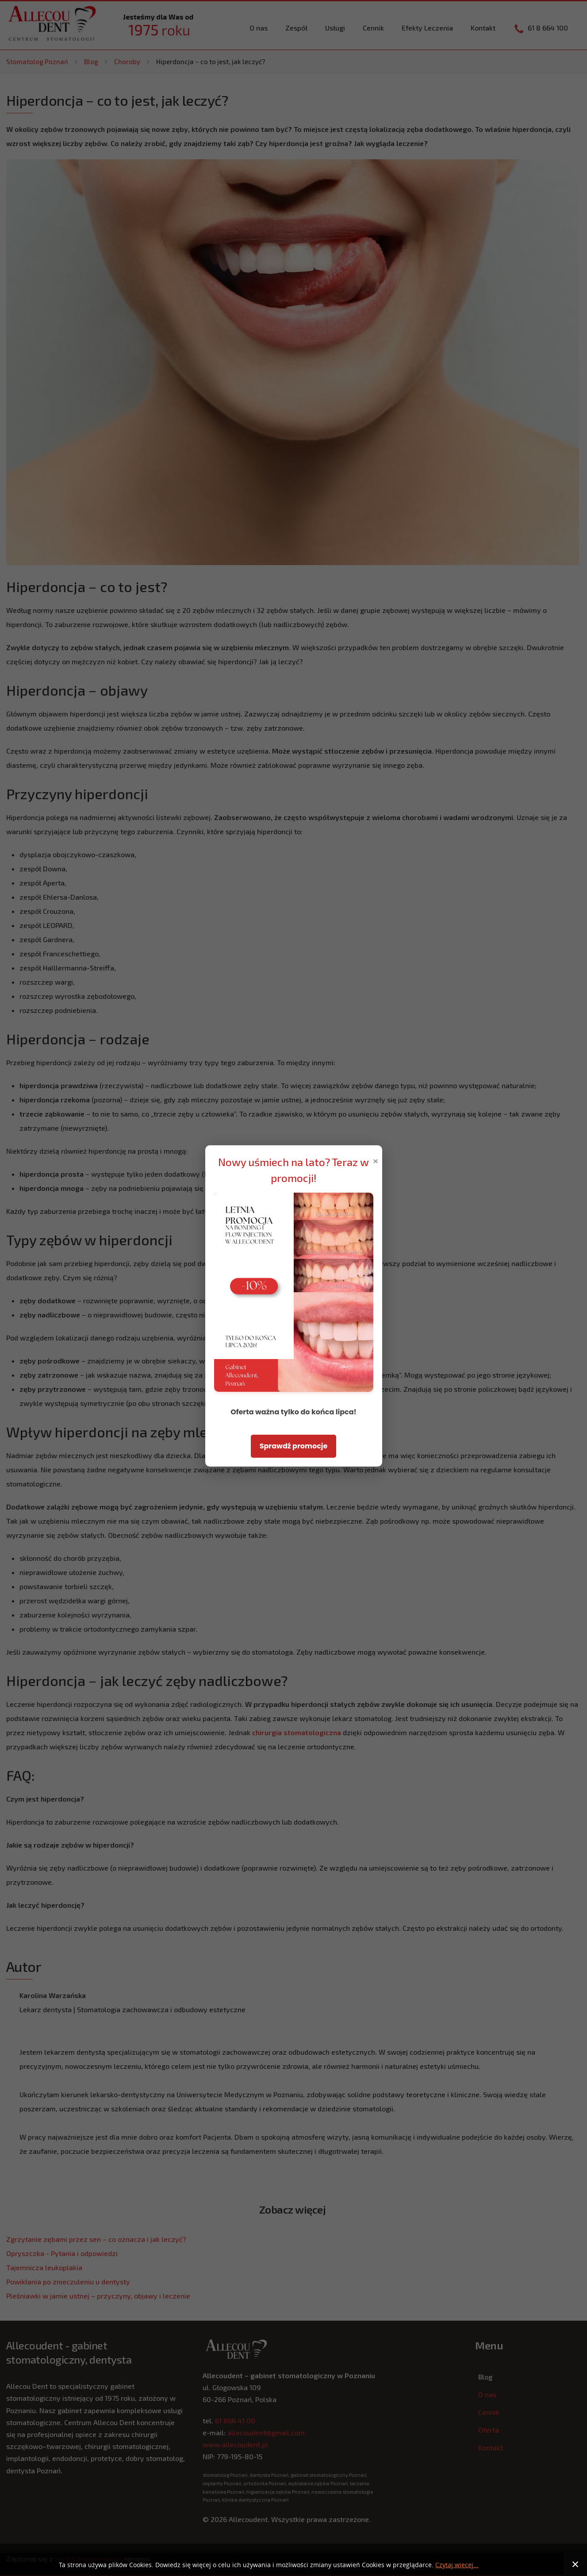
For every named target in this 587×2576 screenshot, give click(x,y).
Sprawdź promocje (294, 1446)
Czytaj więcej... (457, 2565)
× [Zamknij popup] (375, 1160)
